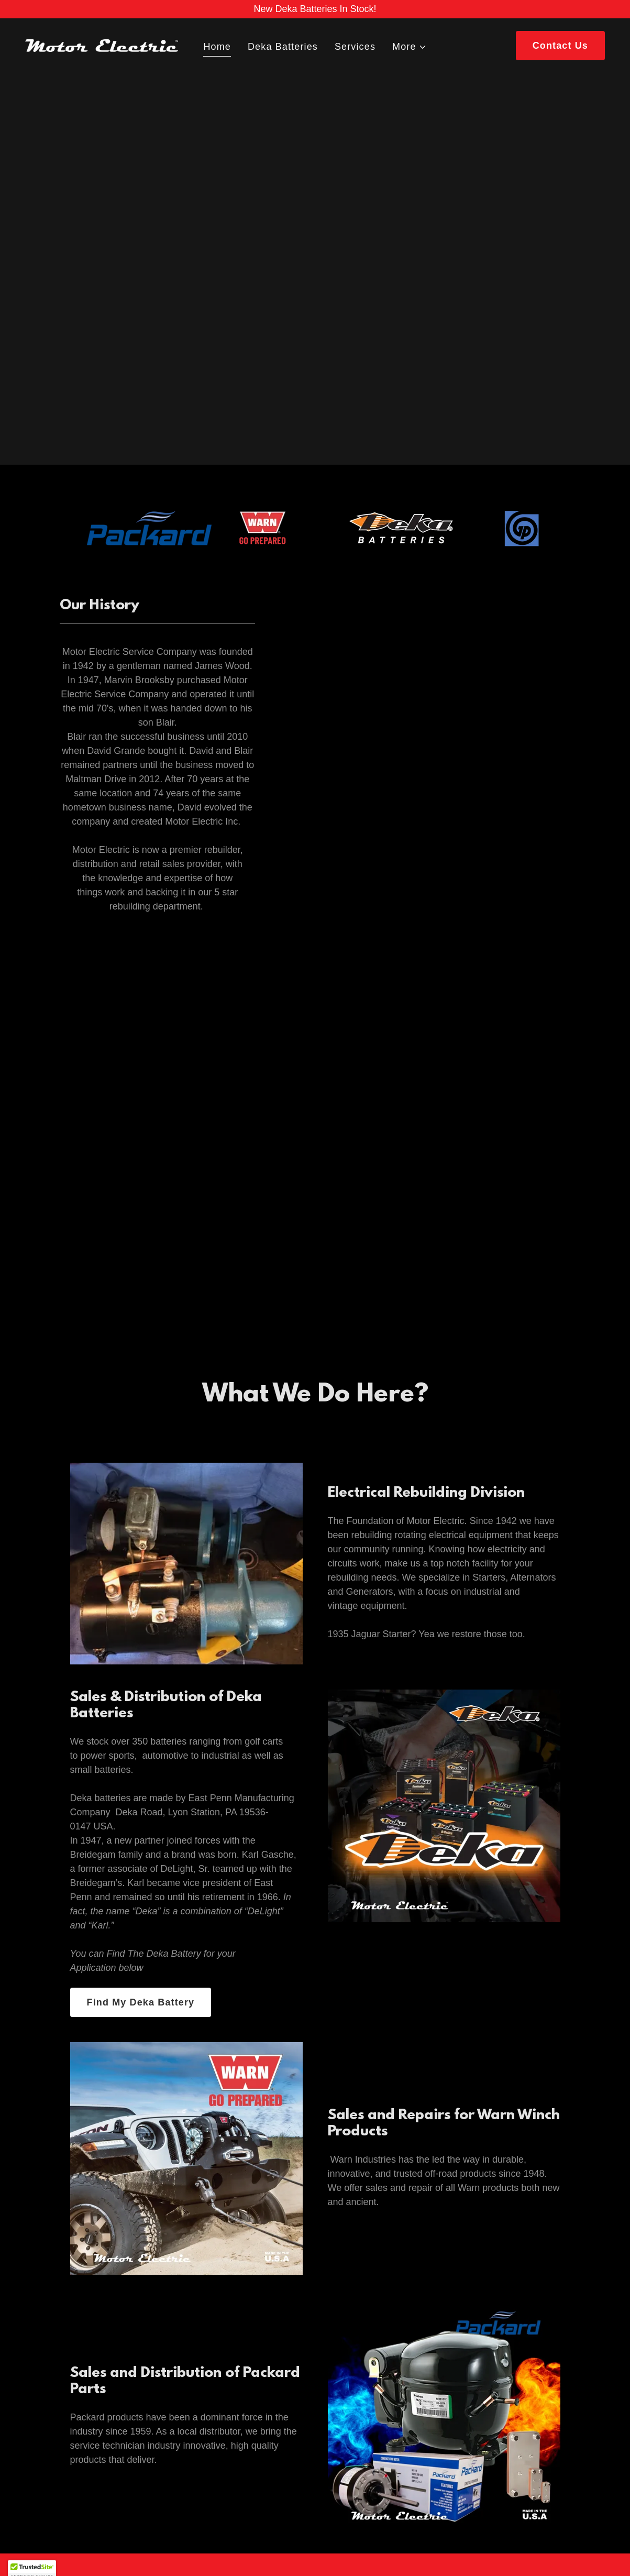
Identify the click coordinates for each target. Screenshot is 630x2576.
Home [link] (217, 46)
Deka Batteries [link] (283, 46)
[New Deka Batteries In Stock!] (315, 9)
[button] (409, 47)
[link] (101, 45)
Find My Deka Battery (141, 2002)
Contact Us (560, 45)
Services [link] (355, 46)
